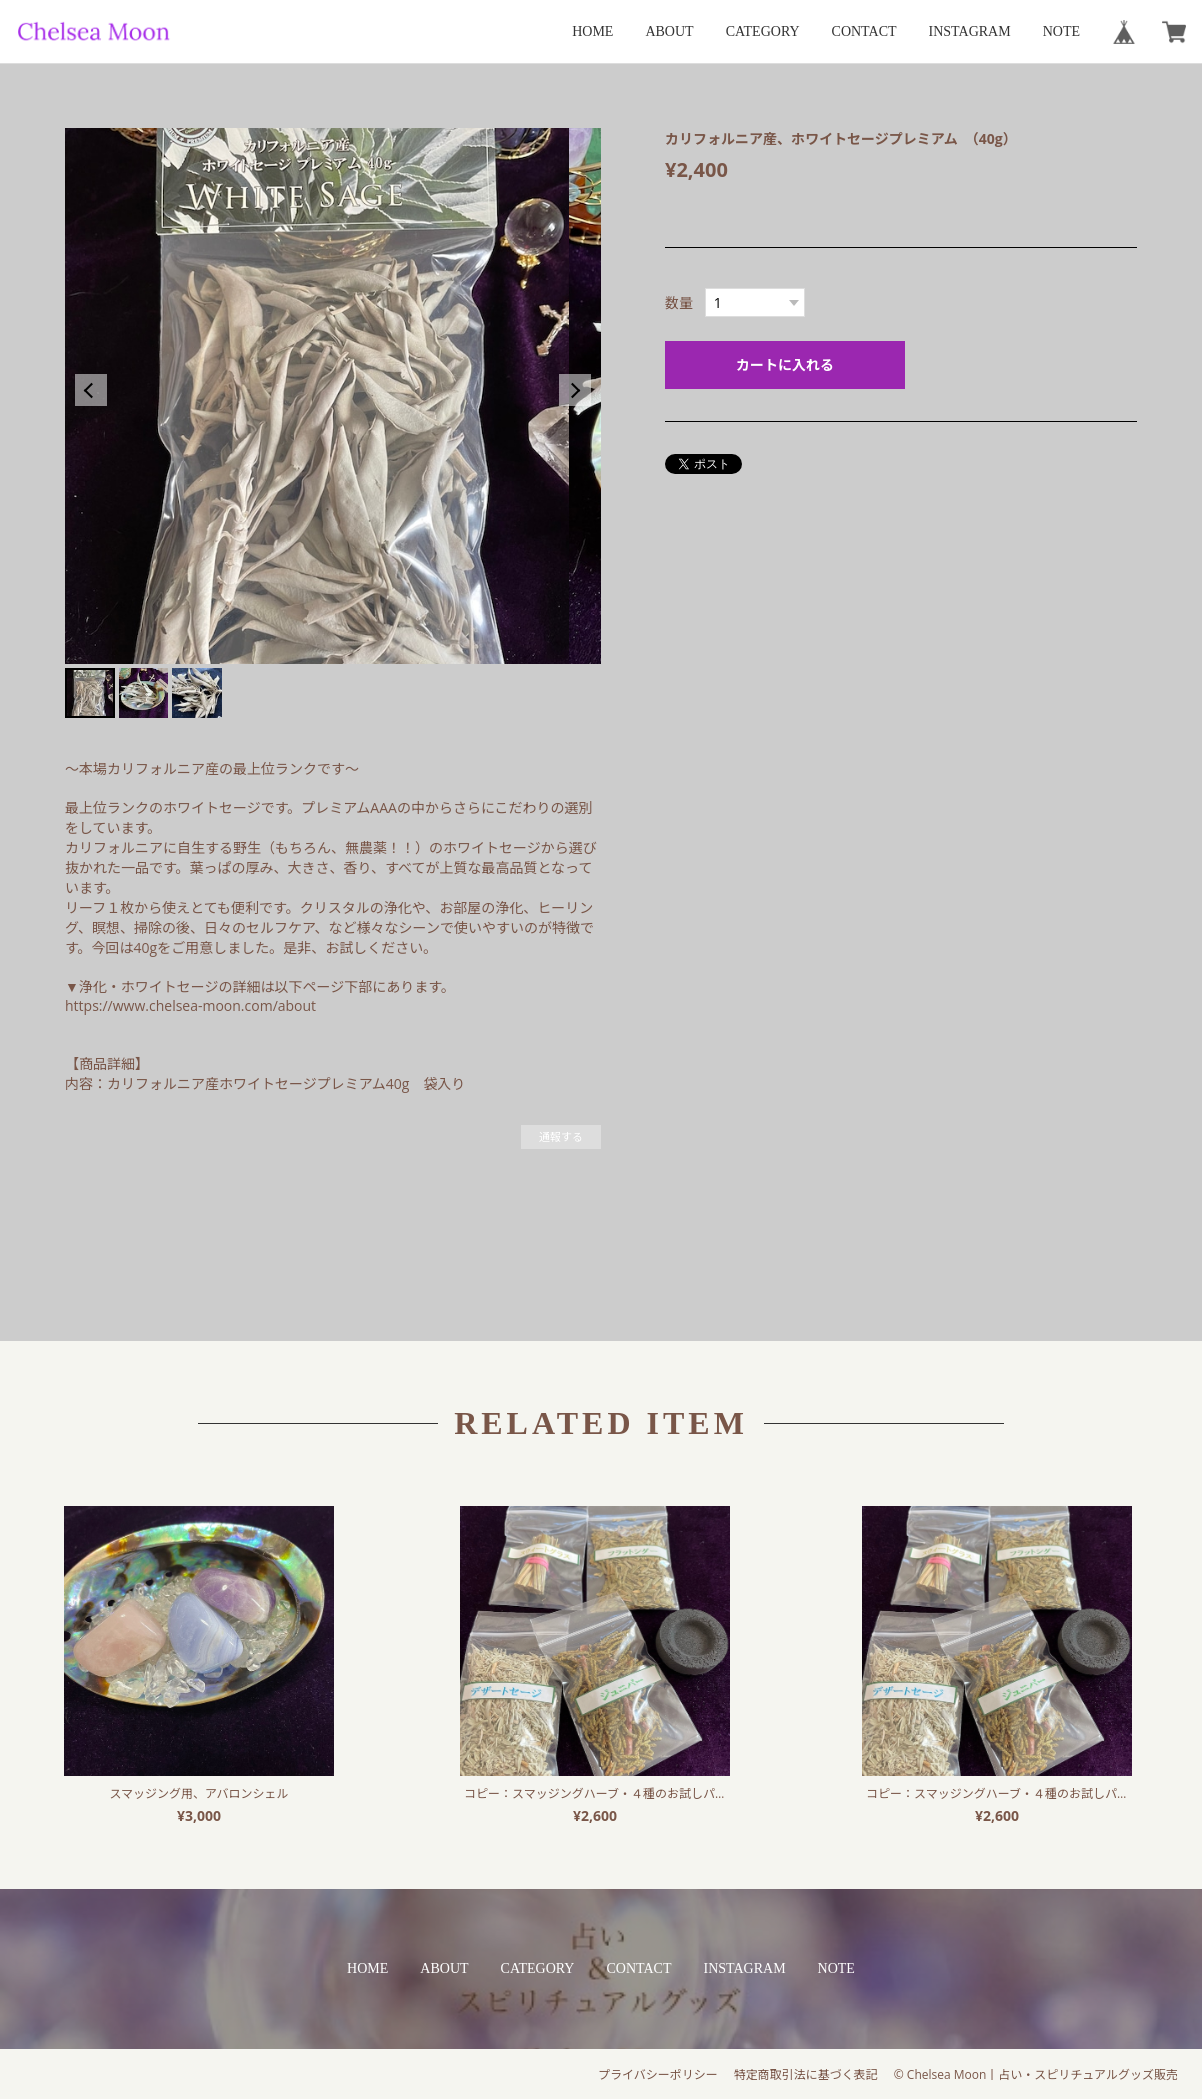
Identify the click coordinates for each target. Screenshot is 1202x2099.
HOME (592, 31)
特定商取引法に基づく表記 (806, 2074)
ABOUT (669, 31)
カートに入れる (785, 364)
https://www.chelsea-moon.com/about (190, 1005)
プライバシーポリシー (658, 2074)
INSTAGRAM (970, 31)
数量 (679, 302)
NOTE (1061, 31)
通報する (561, 1136)
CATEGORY (763, 31)
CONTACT (864, 31)
